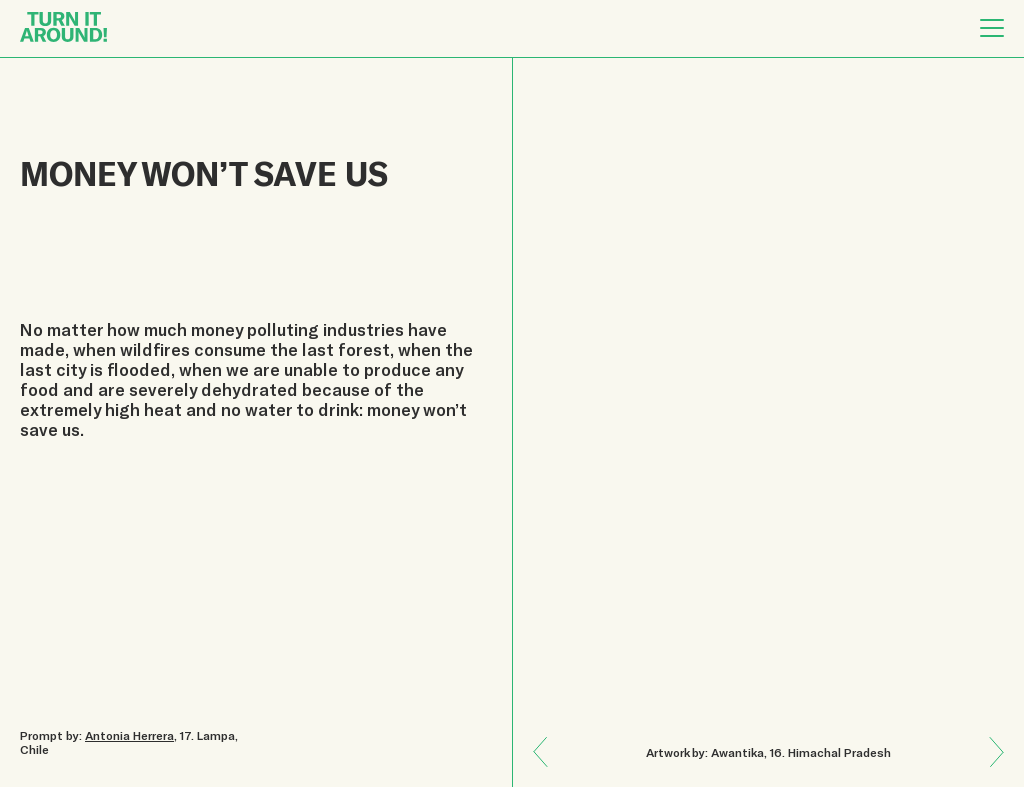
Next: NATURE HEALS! (548, 737)
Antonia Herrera (129, 735)
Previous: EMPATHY (989, 766)
